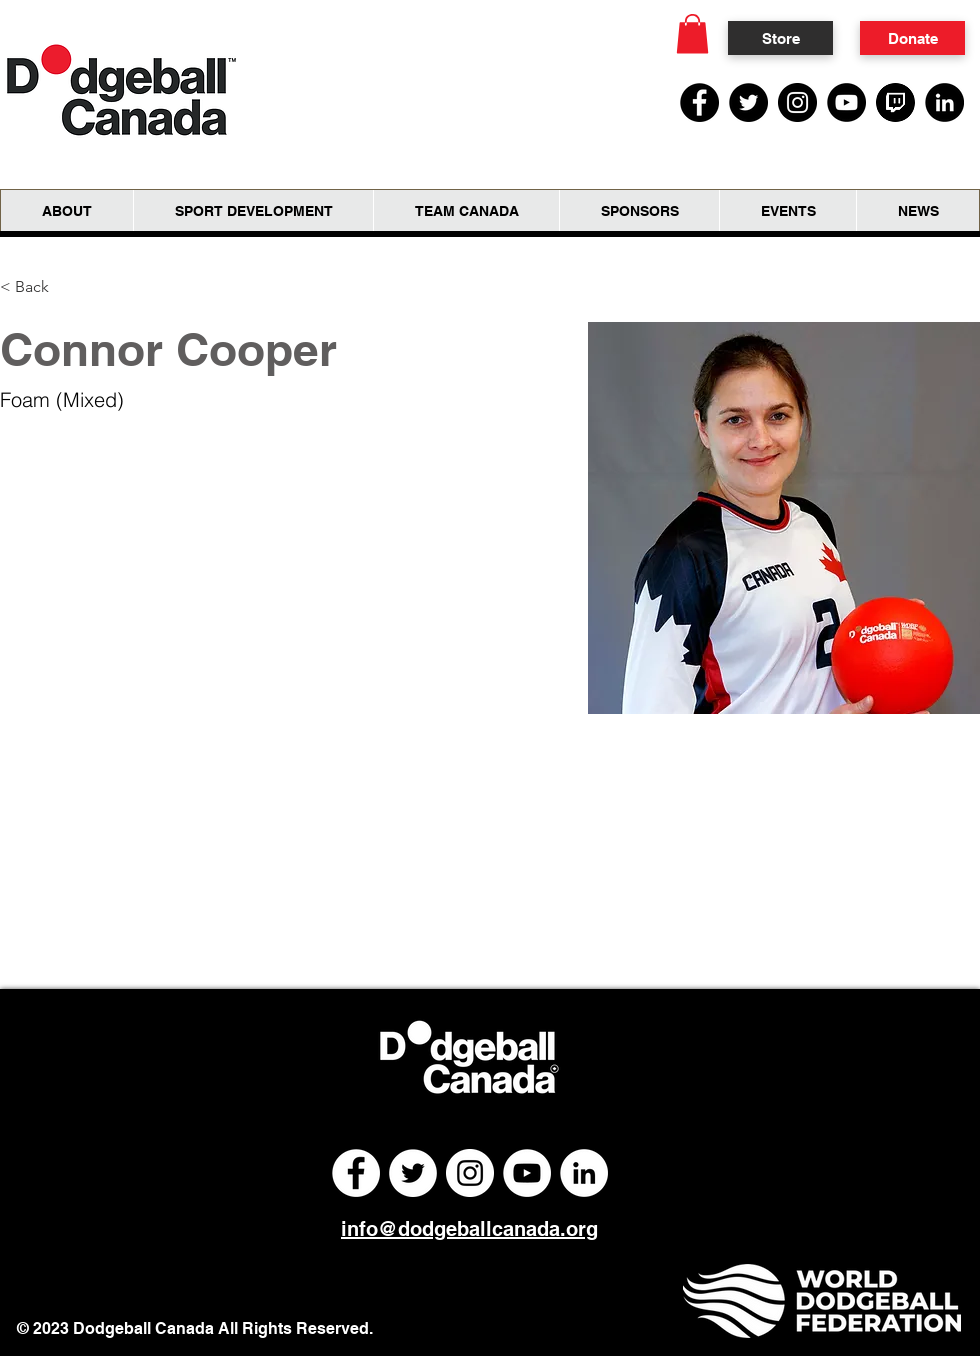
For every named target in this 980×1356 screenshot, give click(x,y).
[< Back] (39, 286)
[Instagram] (797, 102)
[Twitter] (748, 102)
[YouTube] (846, 102)
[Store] (780, 38)
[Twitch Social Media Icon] (895, 102)
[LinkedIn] (944, 102)
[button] (692, 33)
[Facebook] (699, 102)
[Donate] (912, 38)
